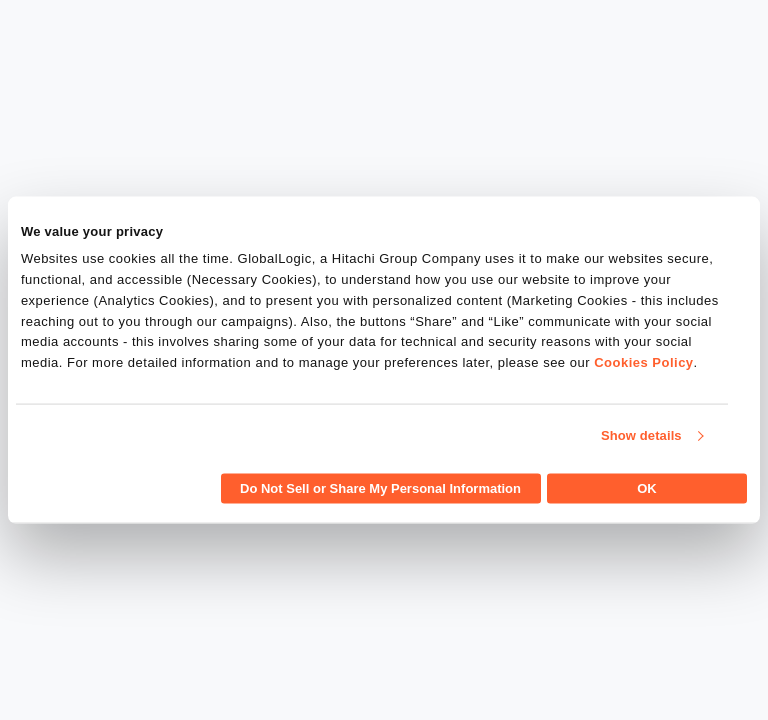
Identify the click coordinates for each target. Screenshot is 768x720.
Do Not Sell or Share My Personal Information (380, 487)
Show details (641, 435)
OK (647, 487)
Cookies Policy (643, 362)
